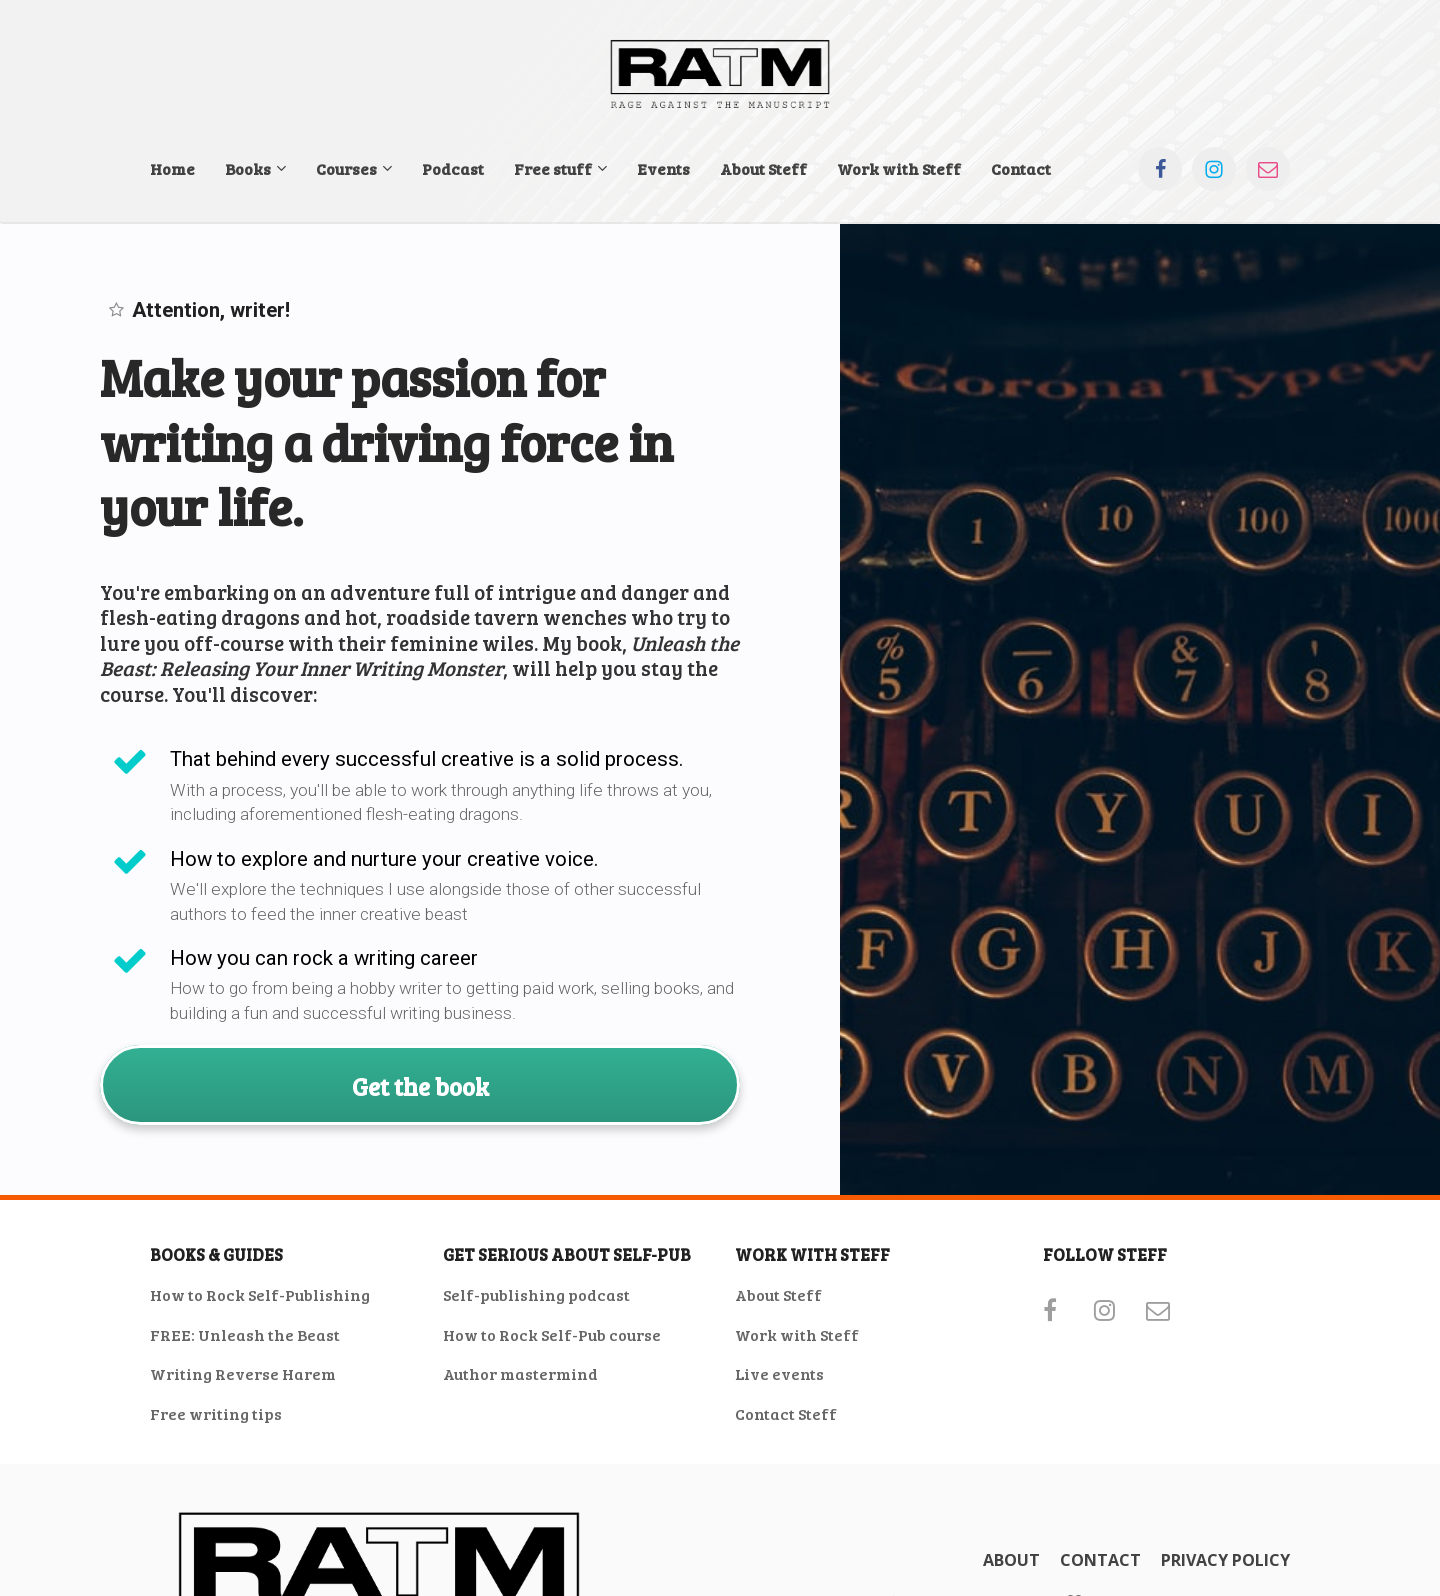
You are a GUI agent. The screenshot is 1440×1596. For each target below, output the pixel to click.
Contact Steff (786, 1414)
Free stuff (553, 168)
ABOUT (1011, 1561)
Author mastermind (520, 1374)
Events (663, 168)
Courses (346, 168)
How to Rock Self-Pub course (552, 1335)
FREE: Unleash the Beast (245, 1335)
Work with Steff (899, 168)
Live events (779, 1374)
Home (172, 168)
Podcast (453, 168)
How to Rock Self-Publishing (260, 1295)
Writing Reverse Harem (243, 1374)
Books (248, 168)
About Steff (763, 168)
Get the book (420, 1085)
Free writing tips (216, 1414)
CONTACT (1100, 1561)
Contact (1021, 168)
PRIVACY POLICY (1225, 1561)
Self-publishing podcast (536, 1295)
